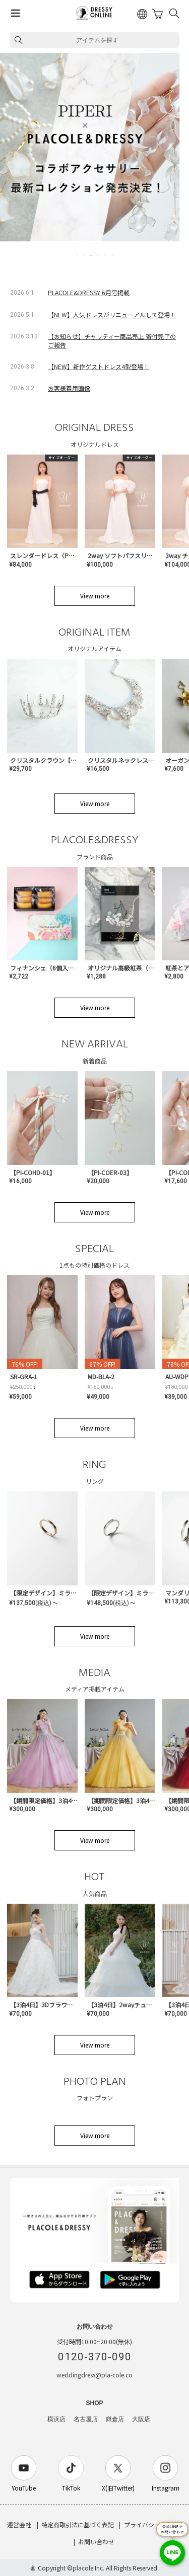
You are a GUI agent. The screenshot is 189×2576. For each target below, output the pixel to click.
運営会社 (19, 2524)
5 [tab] (105, 255)
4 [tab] (98, 255)
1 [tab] (77, 255)
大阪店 (141, 2419)
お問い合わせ (96, 2541)
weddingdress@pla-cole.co (94, 2374)
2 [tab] (84, 255)
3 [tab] (91, 255)
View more (94, 595)
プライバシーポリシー (154, 2524)
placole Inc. (88, 2567)
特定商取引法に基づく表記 (77, 2524)
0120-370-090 (95, 2357)
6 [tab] (112, 255)
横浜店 (56, 2419)
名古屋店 (86, 2419)
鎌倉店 (115, 2419)
